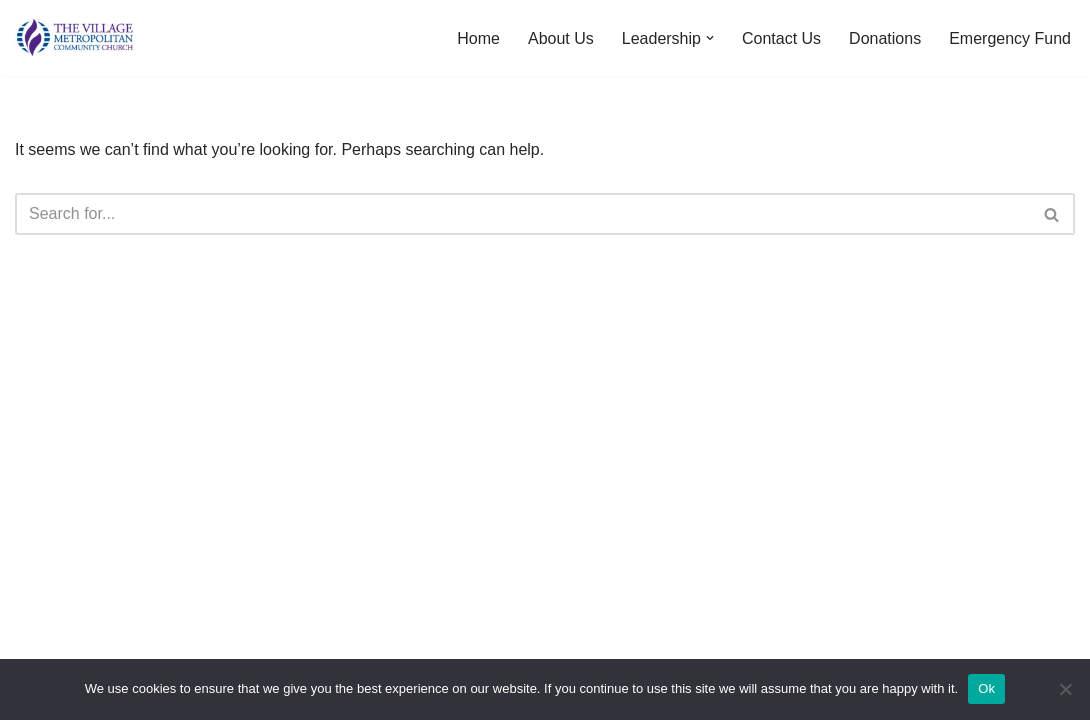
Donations (885, 38)
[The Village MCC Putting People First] (75, 38)
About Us (561, 38)
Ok (986, 688)
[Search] (522, 214)
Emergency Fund (1010, 38)
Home (478, 38)
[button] (710, 38)
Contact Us (781, 38)
